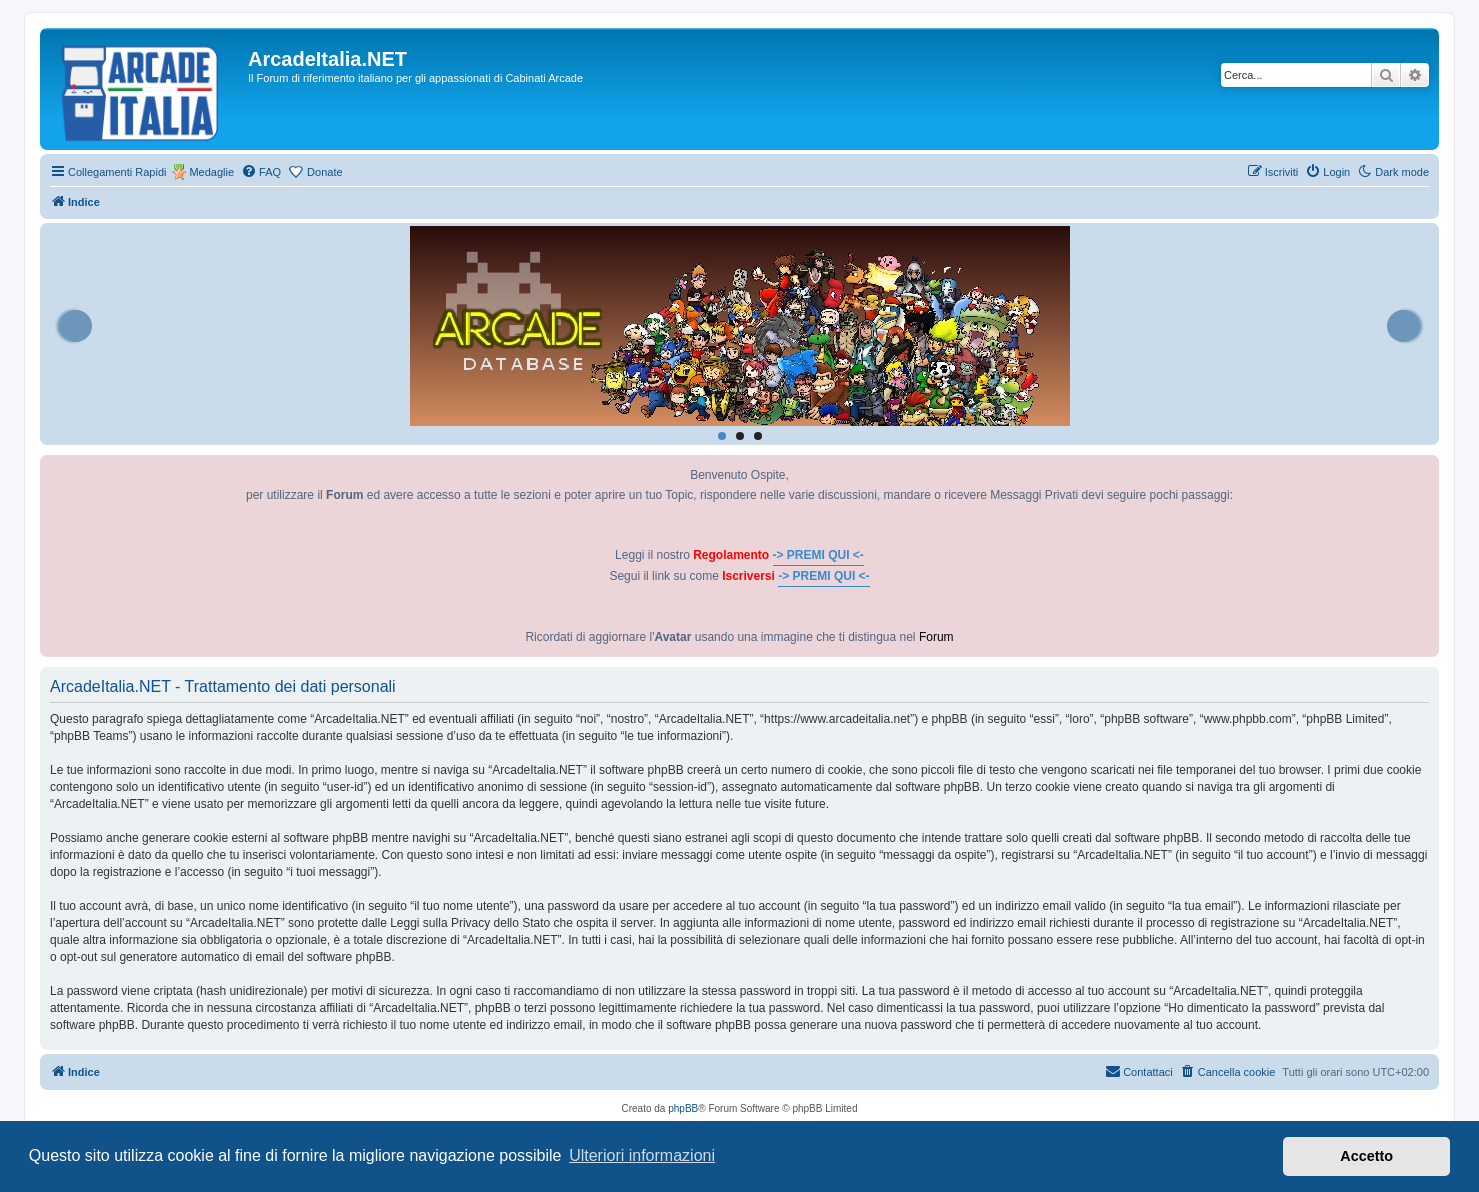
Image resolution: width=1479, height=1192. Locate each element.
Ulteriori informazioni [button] (642, 1155)
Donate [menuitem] (324, 172)
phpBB (683, 1108)
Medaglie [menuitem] (211, 172)
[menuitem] (261, 172)
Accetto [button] (1366, 1156)
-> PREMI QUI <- (818, 555)
